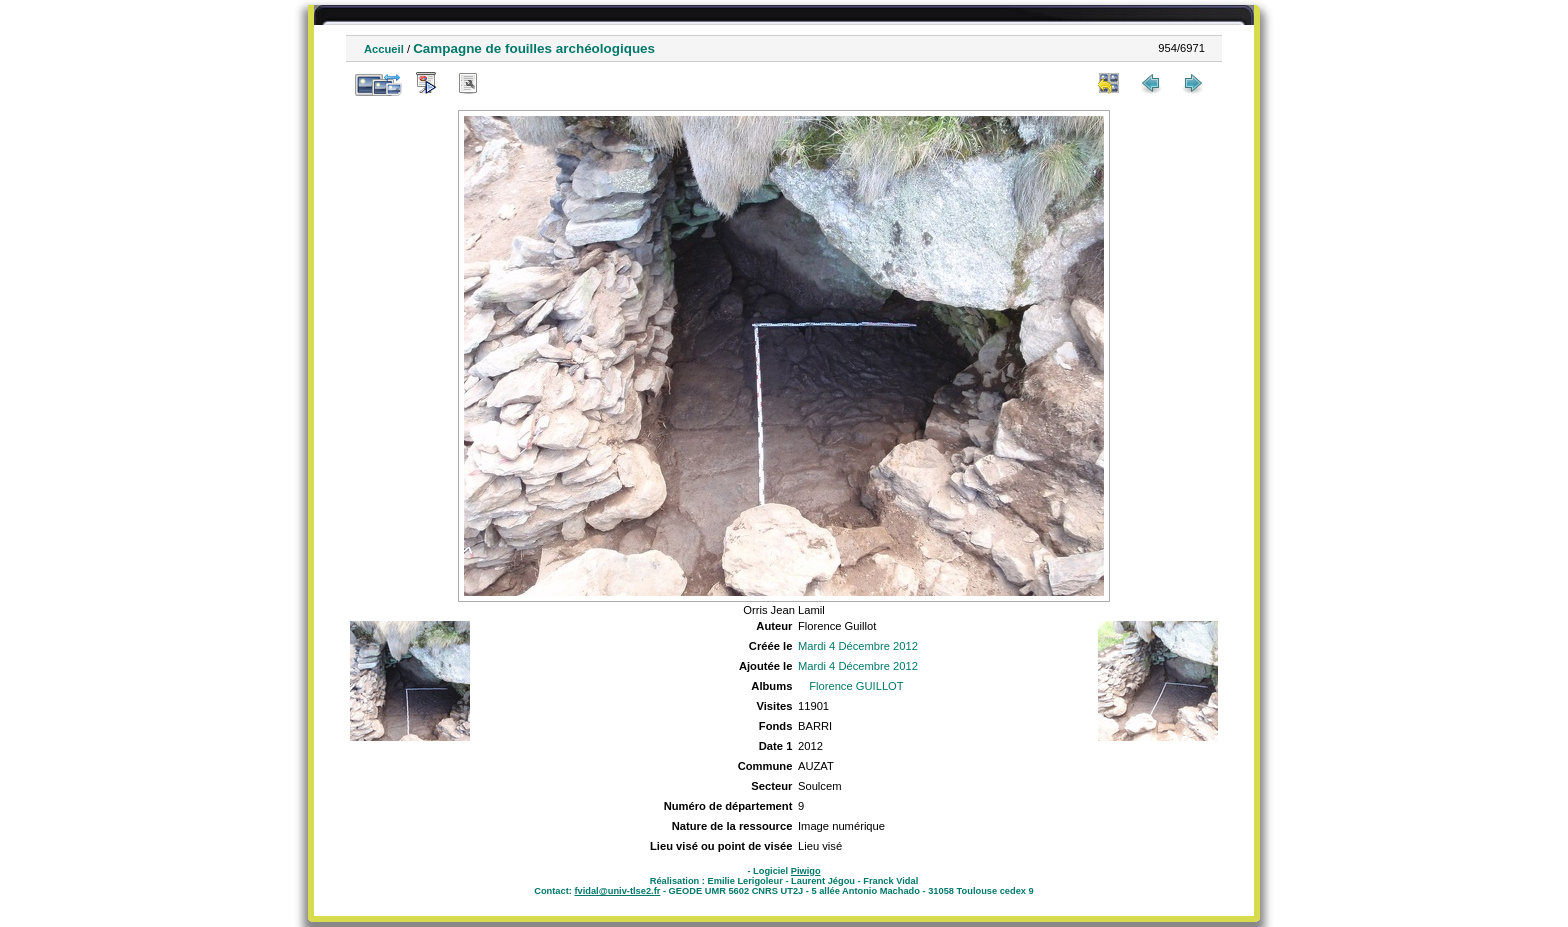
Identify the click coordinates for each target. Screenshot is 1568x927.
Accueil (384, 49)
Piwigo (806, 871)
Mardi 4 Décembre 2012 (858, 646)
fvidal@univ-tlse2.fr (617, 891)
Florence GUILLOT (856, 686)
